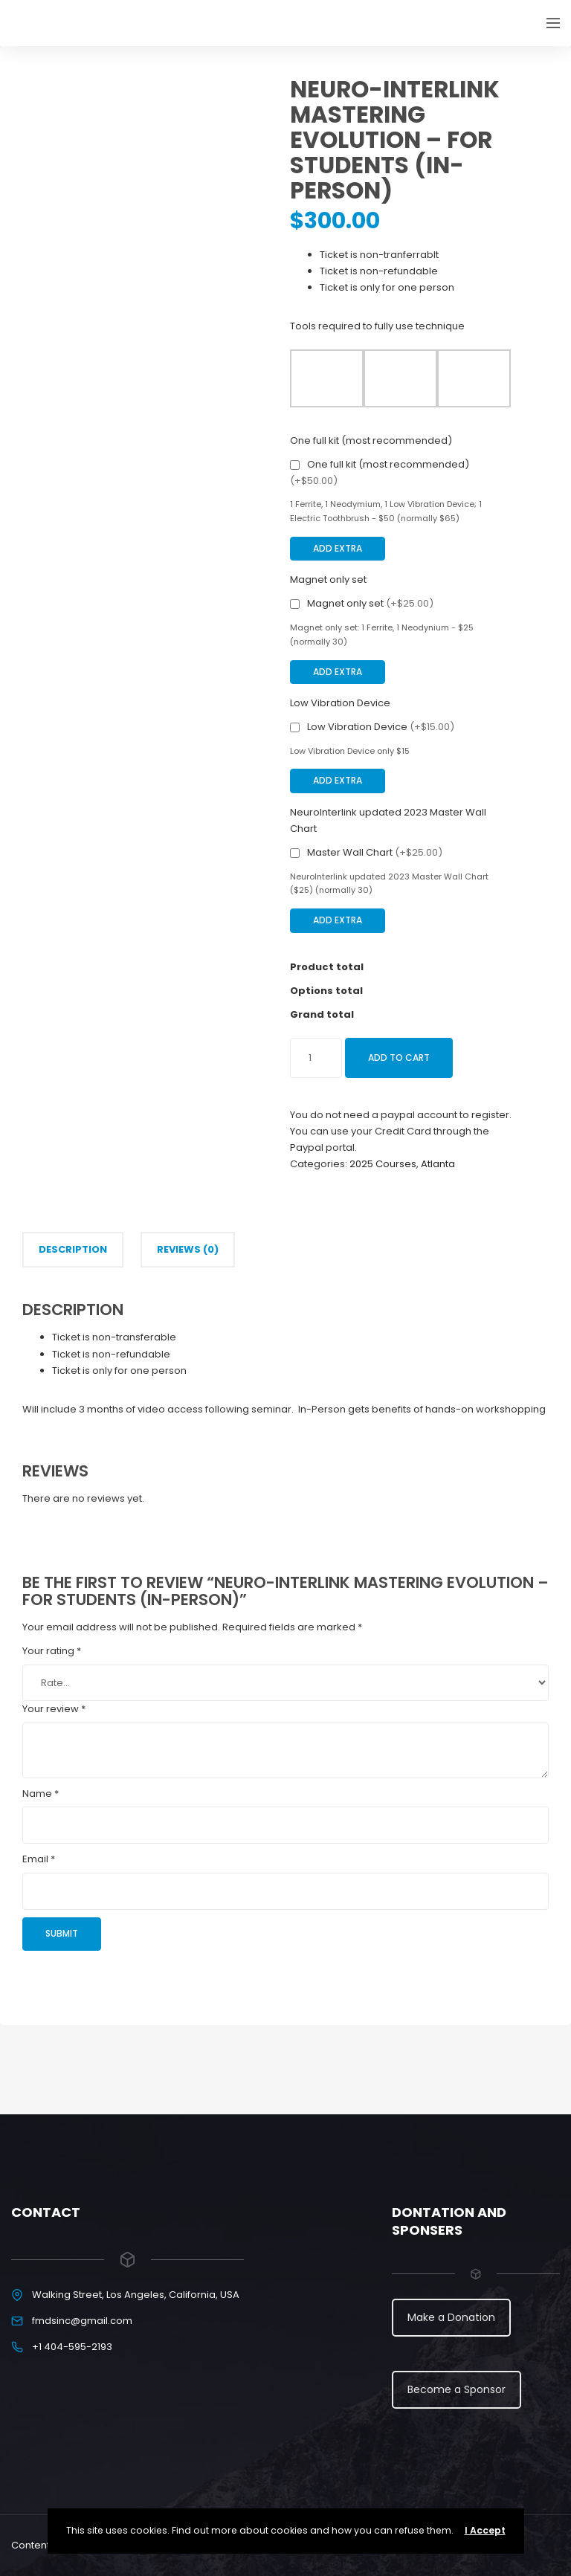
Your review (54, 1709)
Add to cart (399, 1057)
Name (40, 1793)
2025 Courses (382, 1164)
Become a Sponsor (456, 2389)
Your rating (51, 1651)
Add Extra (337, 548)
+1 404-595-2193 (72, 2347)
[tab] (72, 1250)
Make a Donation (451, 2317)
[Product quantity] (316, 1058)
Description (73, 1249)
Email (38, 1859)
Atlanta (438, 1164)
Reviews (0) (188, 1249)
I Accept (485, 2530)
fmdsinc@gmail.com (82, 2321)
